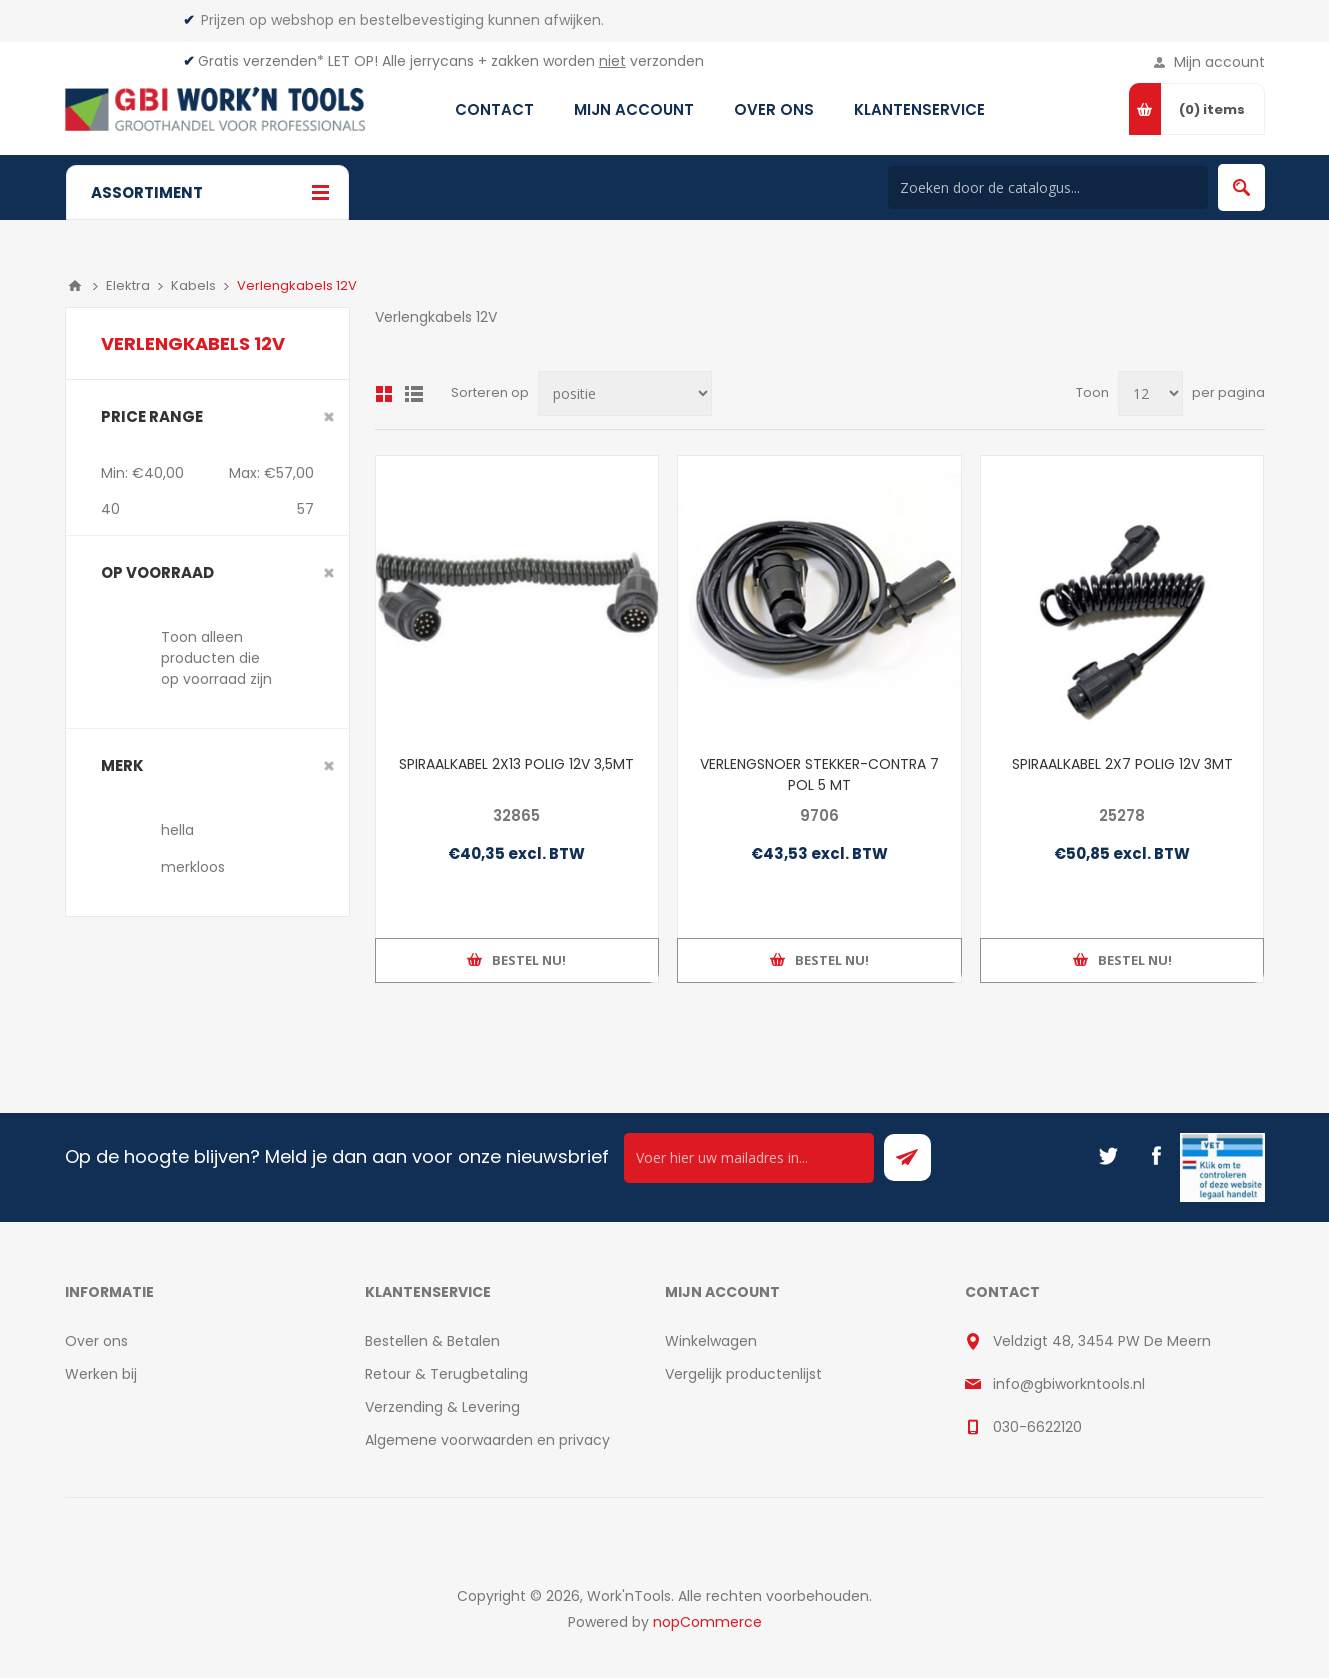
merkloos (193, 867)
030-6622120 (1037, 1427)
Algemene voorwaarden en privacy (487, 1440)
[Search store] (1048, 187)
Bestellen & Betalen (432, 1341)
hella (177, 830)
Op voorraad (157, 572)
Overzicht (384, 394)
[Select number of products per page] (1150, 393)
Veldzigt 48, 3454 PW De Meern (1102, 1341)
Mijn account (1219, 62)
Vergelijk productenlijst (743, 1374)
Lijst (414, 394)
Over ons (96, 1341)
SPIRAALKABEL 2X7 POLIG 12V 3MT (1122, 764)
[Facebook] (1156, 1156)
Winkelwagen (711, 1341)
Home (75, 286)
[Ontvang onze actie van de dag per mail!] (749, 1158)
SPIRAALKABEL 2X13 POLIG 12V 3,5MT (516, 764)
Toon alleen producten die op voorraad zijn (216, 658)
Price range (152, 416)
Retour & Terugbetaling (446, 1374)
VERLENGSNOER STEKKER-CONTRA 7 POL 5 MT (819, 774)
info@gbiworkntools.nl (1069, 1384)
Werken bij (101, 1374)
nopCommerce (707, 1622)
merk (122, 765)
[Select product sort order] (625, 393)
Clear (329, 417)
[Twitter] (1108, 1156)
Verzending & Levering (442, 1407)
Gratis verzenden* (261, 61)
